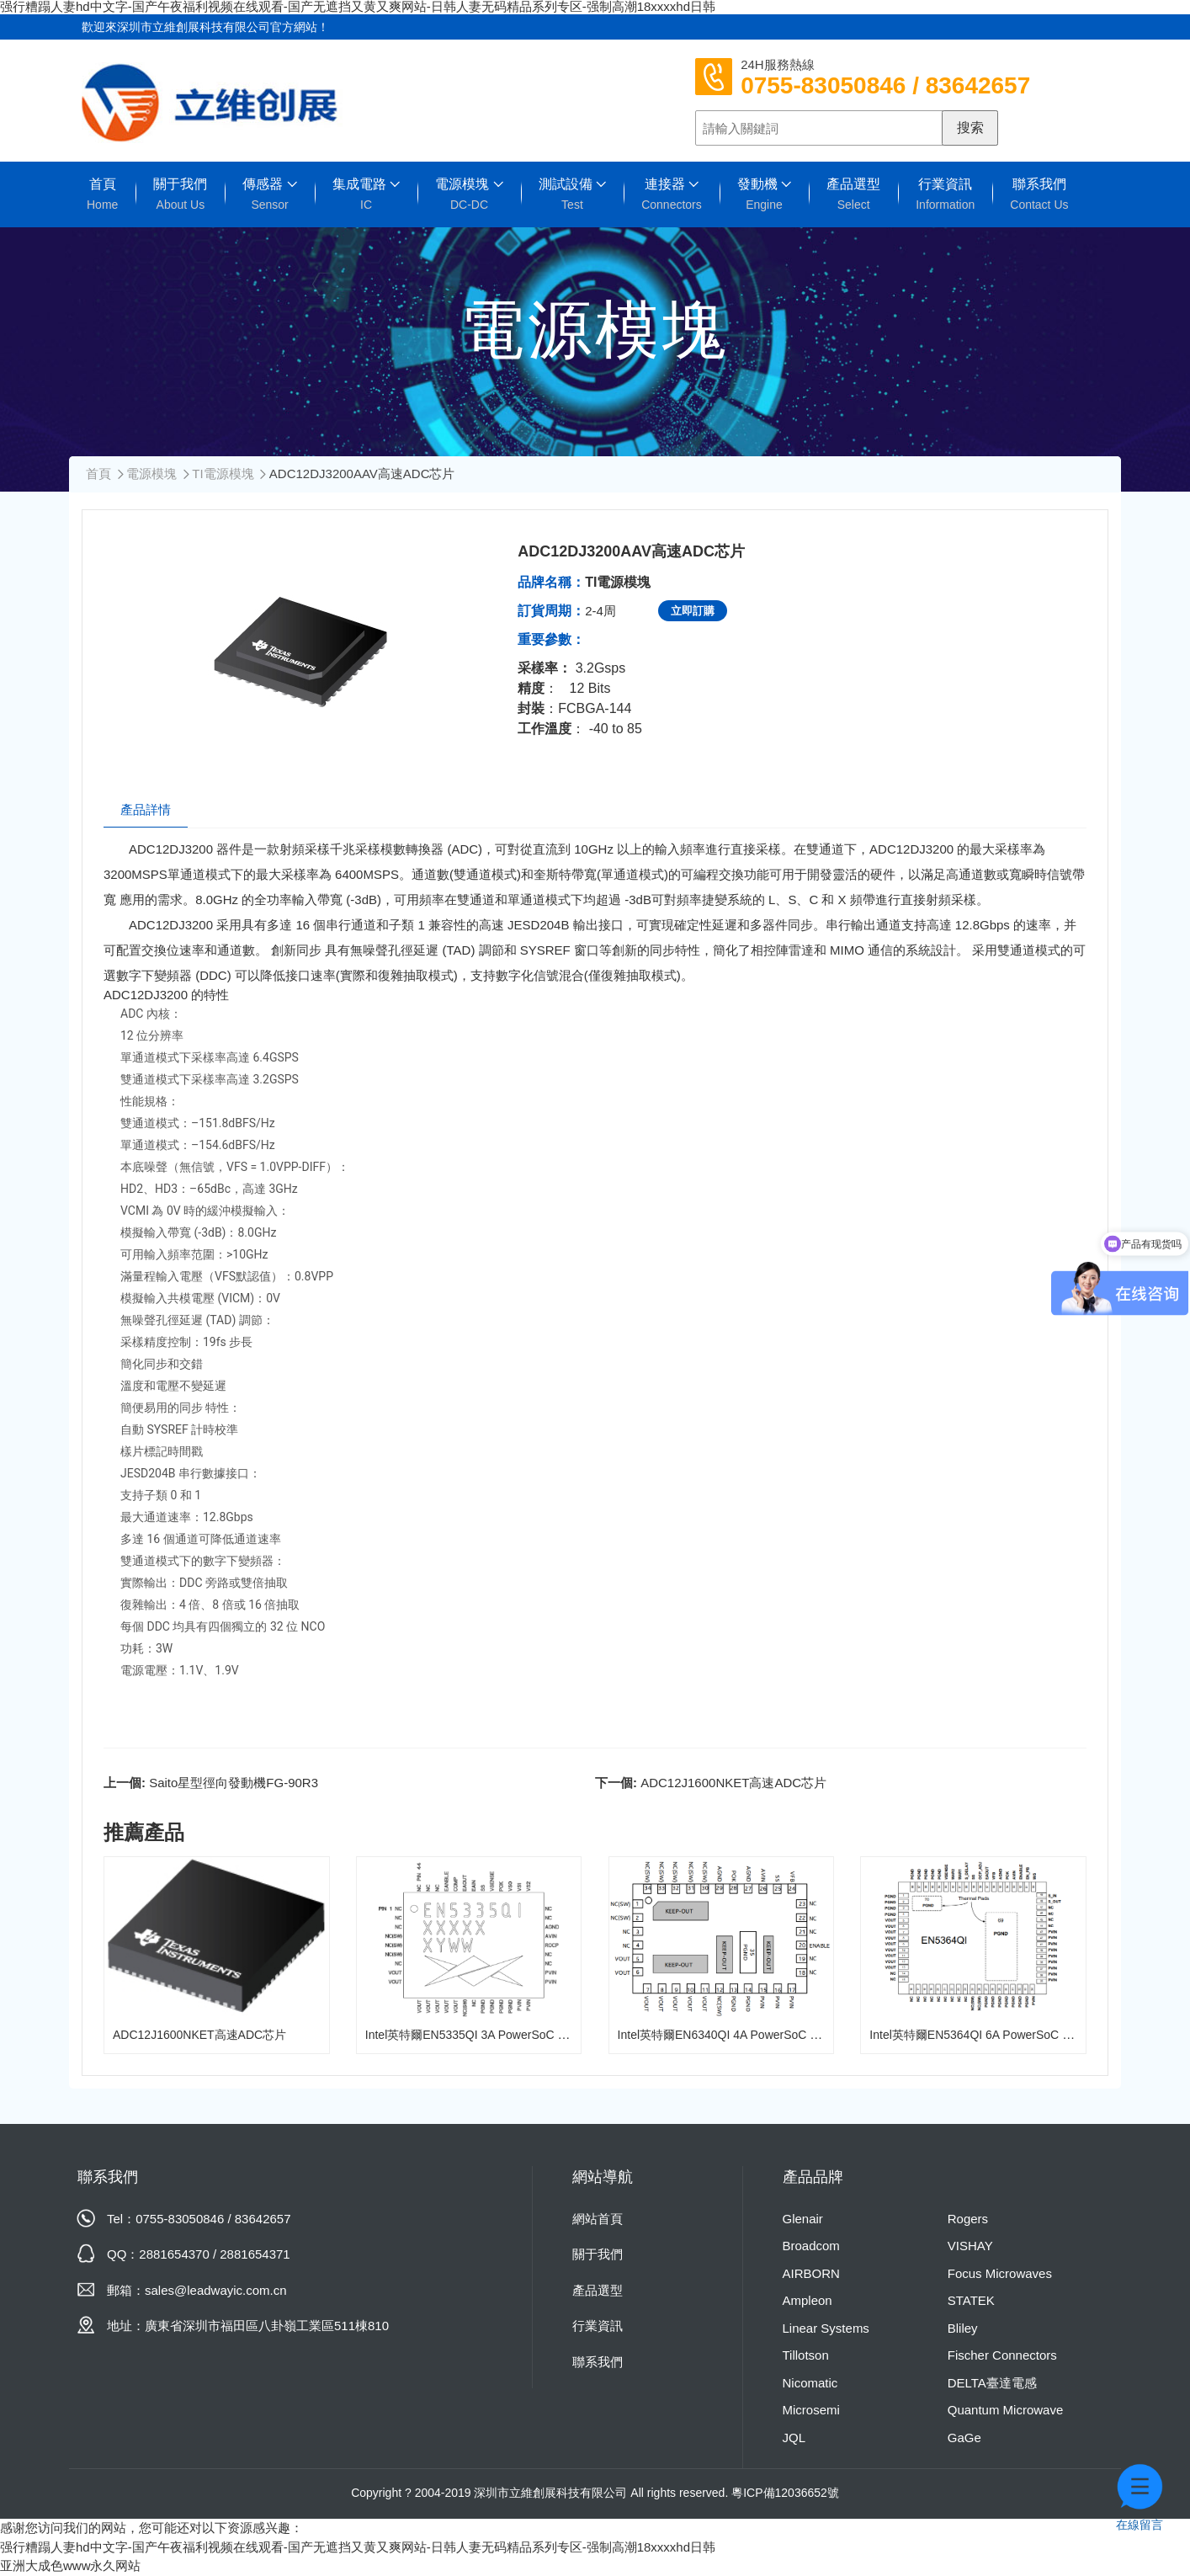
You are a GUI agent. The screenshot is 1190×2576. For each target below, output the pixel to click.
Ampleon (807, 2300)
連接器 (671, 194)
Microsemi (811, 2410)
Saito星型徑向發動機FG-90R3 (233, 1782)
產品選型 (853, 194)
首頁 (102, 194)
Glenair (803, 2218)
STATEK (971, 2300)
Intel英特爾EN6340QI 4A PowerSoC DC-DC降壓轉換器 (762, 2034)
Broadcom (811, 2245)
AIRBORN (811, 2273)
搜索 (970, 127)
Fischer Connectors (1002, 2355)
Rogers (968, 2218)
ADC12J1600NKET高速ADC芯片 (733, 1782)
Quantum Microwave (1006, 2410)
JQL (794, 2437)
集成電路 (366, 194)
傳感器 (269, 194)
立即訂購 (693, 610)
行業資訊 (945, 194)
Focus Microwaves (1000, 2273)
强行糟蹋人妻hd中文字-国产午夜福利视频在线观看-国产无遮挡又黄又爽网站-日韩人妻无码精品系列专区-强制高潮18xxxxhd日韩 (357, 2547)
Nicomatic (810, 2383)
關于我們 (180, 194)
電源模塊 (468, 194)
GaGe (964, 2437)
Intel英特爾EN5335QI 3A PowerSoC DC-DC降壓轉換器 (510, 2034)
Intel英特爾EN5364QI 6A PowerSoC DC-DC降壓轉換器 (1014, 2034)
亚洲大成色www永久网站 (70, 2565)
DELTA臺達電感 (992, 2383)
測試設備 (572, 194)
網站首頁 (597, 2218)
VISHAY (970, 2245)
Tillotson (806, 2355)
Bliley (963, 2328)
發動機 (764, 194)
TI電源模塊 (222, 473)
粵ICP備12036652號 (785, 2492)
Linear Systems (826, 2328)
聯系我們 (1039, 194)
